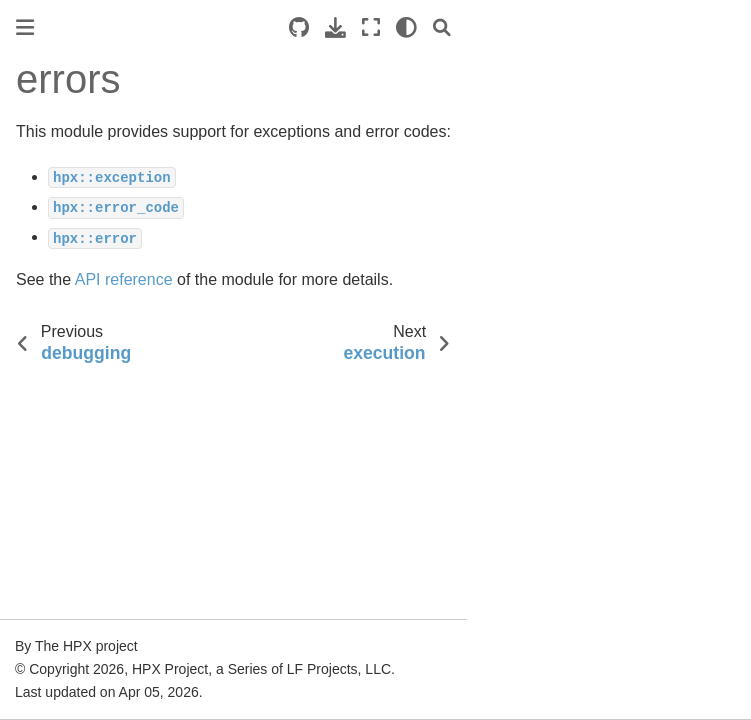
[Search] (442, 27)
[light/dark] (406, 27)
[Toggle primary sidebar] (25, 27)
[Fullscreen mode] (371, 27)
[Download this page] (335, 27)
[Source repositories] (299, 27)
